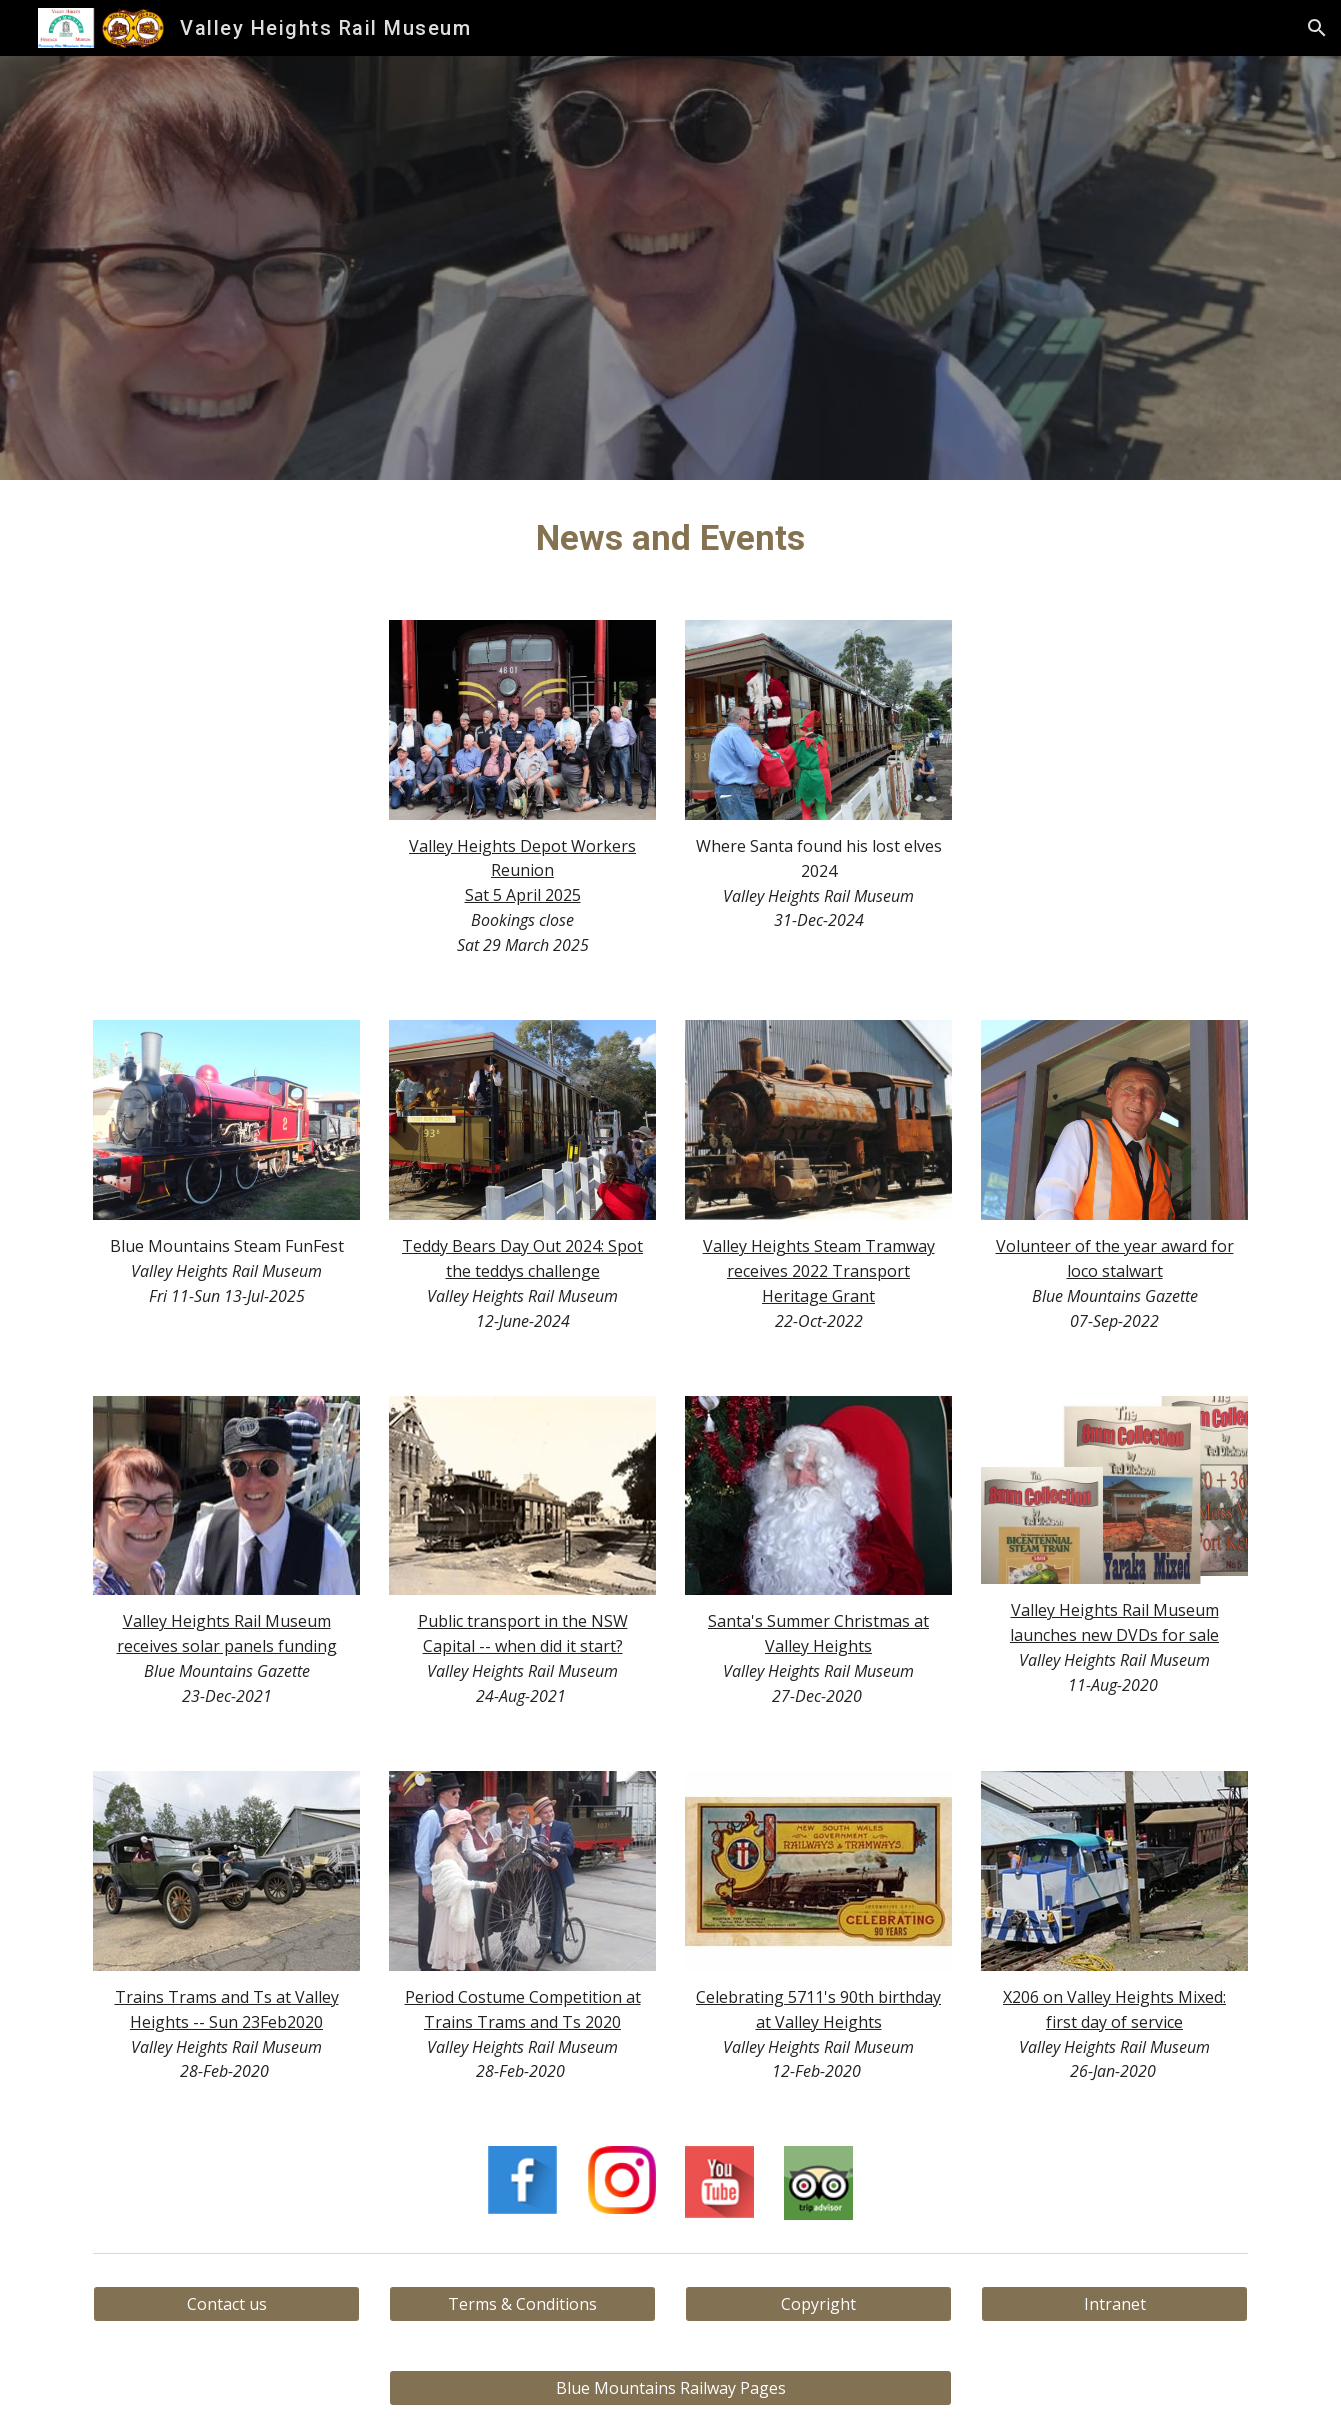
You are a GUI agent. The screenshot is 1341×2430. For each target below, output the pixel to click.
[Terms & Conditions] (522, 2304)
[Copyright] (818, 2304)
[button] (1317, 28)
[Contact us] (226, 2304)
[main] (671, 538)
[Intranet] (1114, 2304)
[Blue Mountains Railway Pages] (670, 2388)
